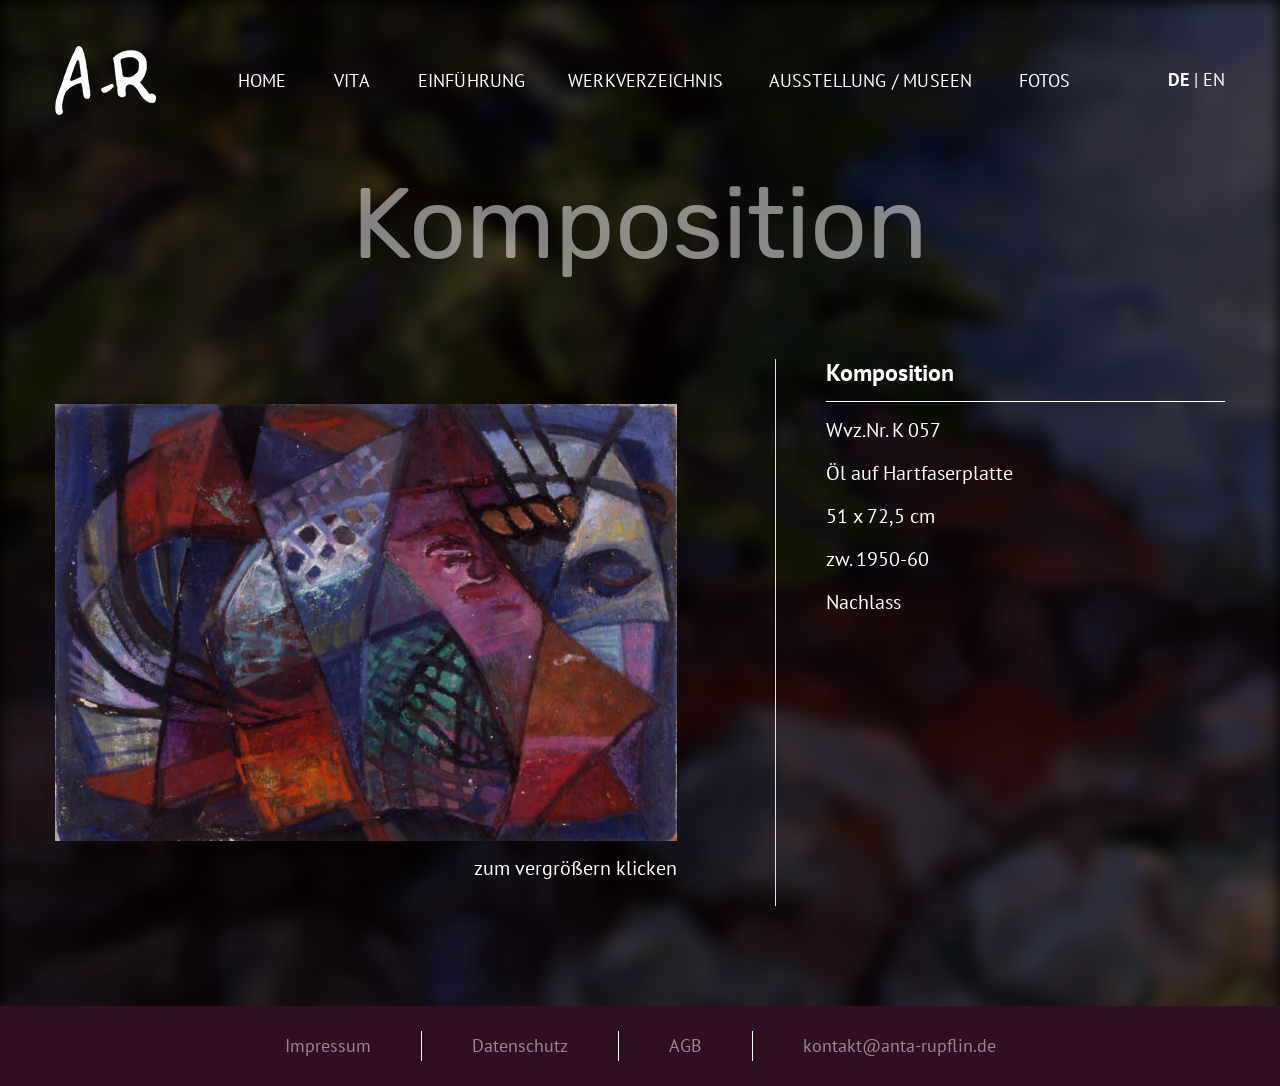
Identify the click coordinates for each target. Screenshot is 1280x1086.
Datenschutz (520, 1045)
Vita (352, 81)
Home (262, 81)
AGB (685, 1045)
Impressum (328, 1045)
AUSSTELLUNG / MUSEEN (871, 81)
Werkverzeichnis (645, 81)
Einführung (472, 81)
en (1214, 79)
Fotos (1045, 81)
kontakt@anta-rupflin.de (899, 1045)
